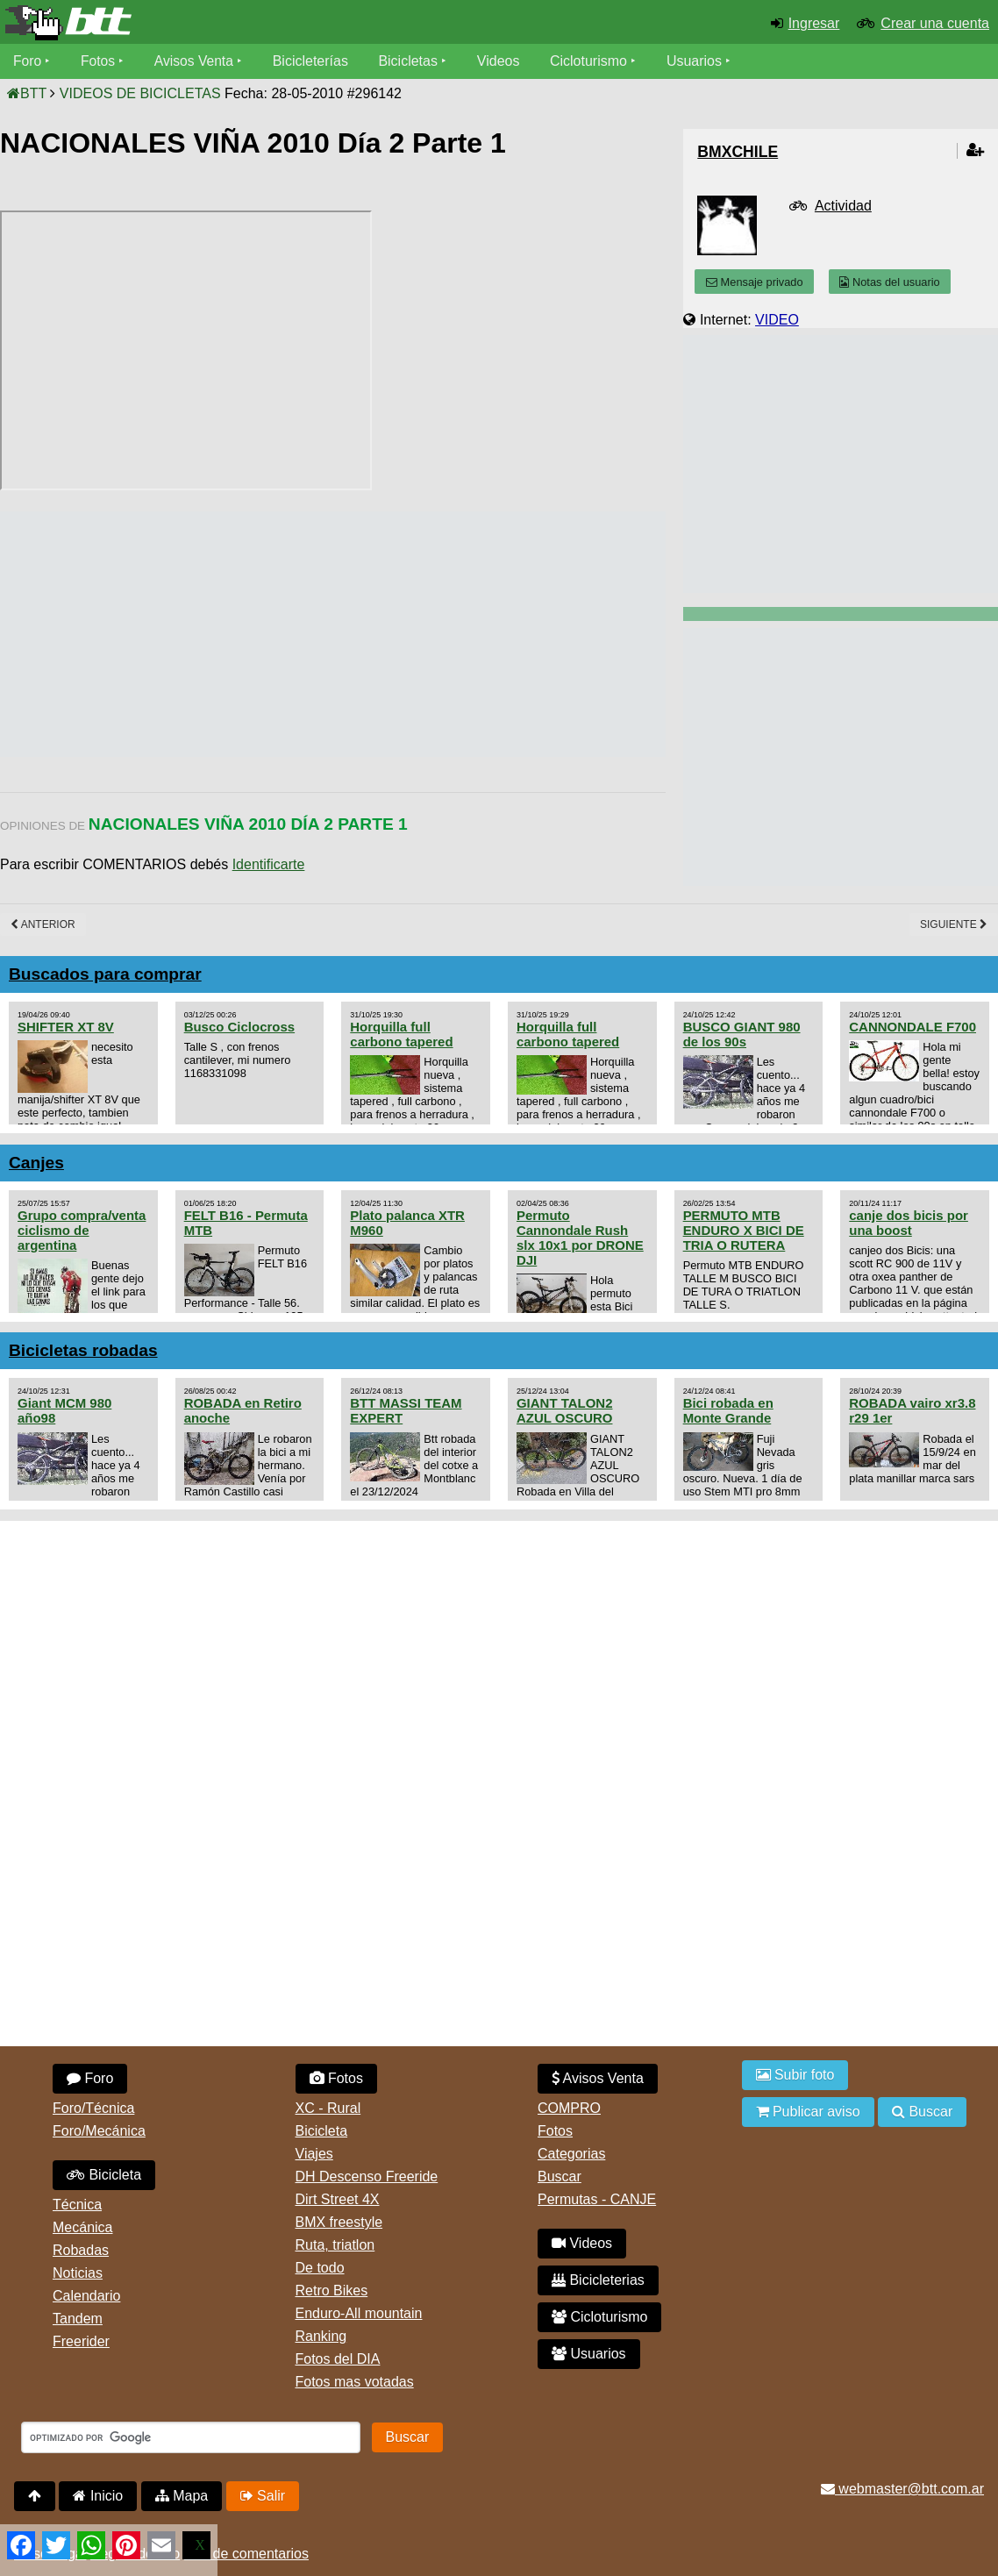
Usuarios (697, 61)
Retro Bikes (332, 2290)
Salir (262, 2495)
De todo (320, 2267)
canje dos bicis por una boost (908, 1223)
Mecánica (82, 2227)
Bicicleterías (314, 61)
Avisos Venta (196, 61)
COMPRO (569, 2108)
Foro (27, 61)
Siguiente (953, 924)
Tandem (78, 2318)
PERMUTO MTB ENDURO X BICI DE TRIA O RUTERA (743, 1230)
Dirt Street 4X (338, 2199)
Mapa (181, 2495)
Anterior (43, 924)
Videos (502, 61)
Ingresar (814, 23)
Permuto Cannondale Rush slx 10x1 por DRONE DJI (580, 1237)
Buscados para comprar (105, 974)
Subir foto (795, 2074)
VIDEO (777, 319)
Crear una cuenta (934, 23)
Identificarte (268, 864)
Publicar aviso (808, 2111)
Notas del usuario (889, 282)
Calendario (86, 2295)
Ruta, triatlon (335, 2244)
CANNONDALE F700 (912, 1026)
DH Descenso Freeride (367, 2176)
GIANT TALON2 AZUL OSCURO (565, 1410)
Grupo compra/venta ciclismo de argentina (82, 1230)
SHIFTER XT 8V (66, 1026)
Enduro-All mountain (359, 2313)
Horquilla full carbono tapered (401, 1034)
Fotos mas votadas (355, 2381)
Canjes (36, 1162)
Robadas (81, 2250)
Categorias (571, 2153)
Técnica (77, 2204)
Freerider (81, 2341)
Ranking (321, 2336)
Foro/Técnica (93, 2108)
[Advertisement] (319, 634)
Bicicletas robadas (83, 1350)
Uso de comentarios (246, 2553)
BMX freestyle (339, 2222)
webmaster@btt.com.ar (902, 2488)
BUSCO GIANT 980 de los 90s (742, 1034)
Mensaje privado (754, 282)
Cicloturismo (592, 61)
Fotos (99, 61)
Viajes (314, 2153)
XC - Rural (328, 2108)
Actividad (843, 205)
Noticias (78, 2273)
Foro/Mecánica (99, 2130)
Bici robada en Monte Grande (728, 1410)
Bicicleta (104, 2174)
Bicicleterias (598, 2280)
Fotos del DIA (338, 2358)
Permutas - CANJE (597, 2199)
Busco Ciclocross (239, 1026)
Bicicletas (414, 61)
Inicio (98, 2495)
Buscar (559, 2176)
